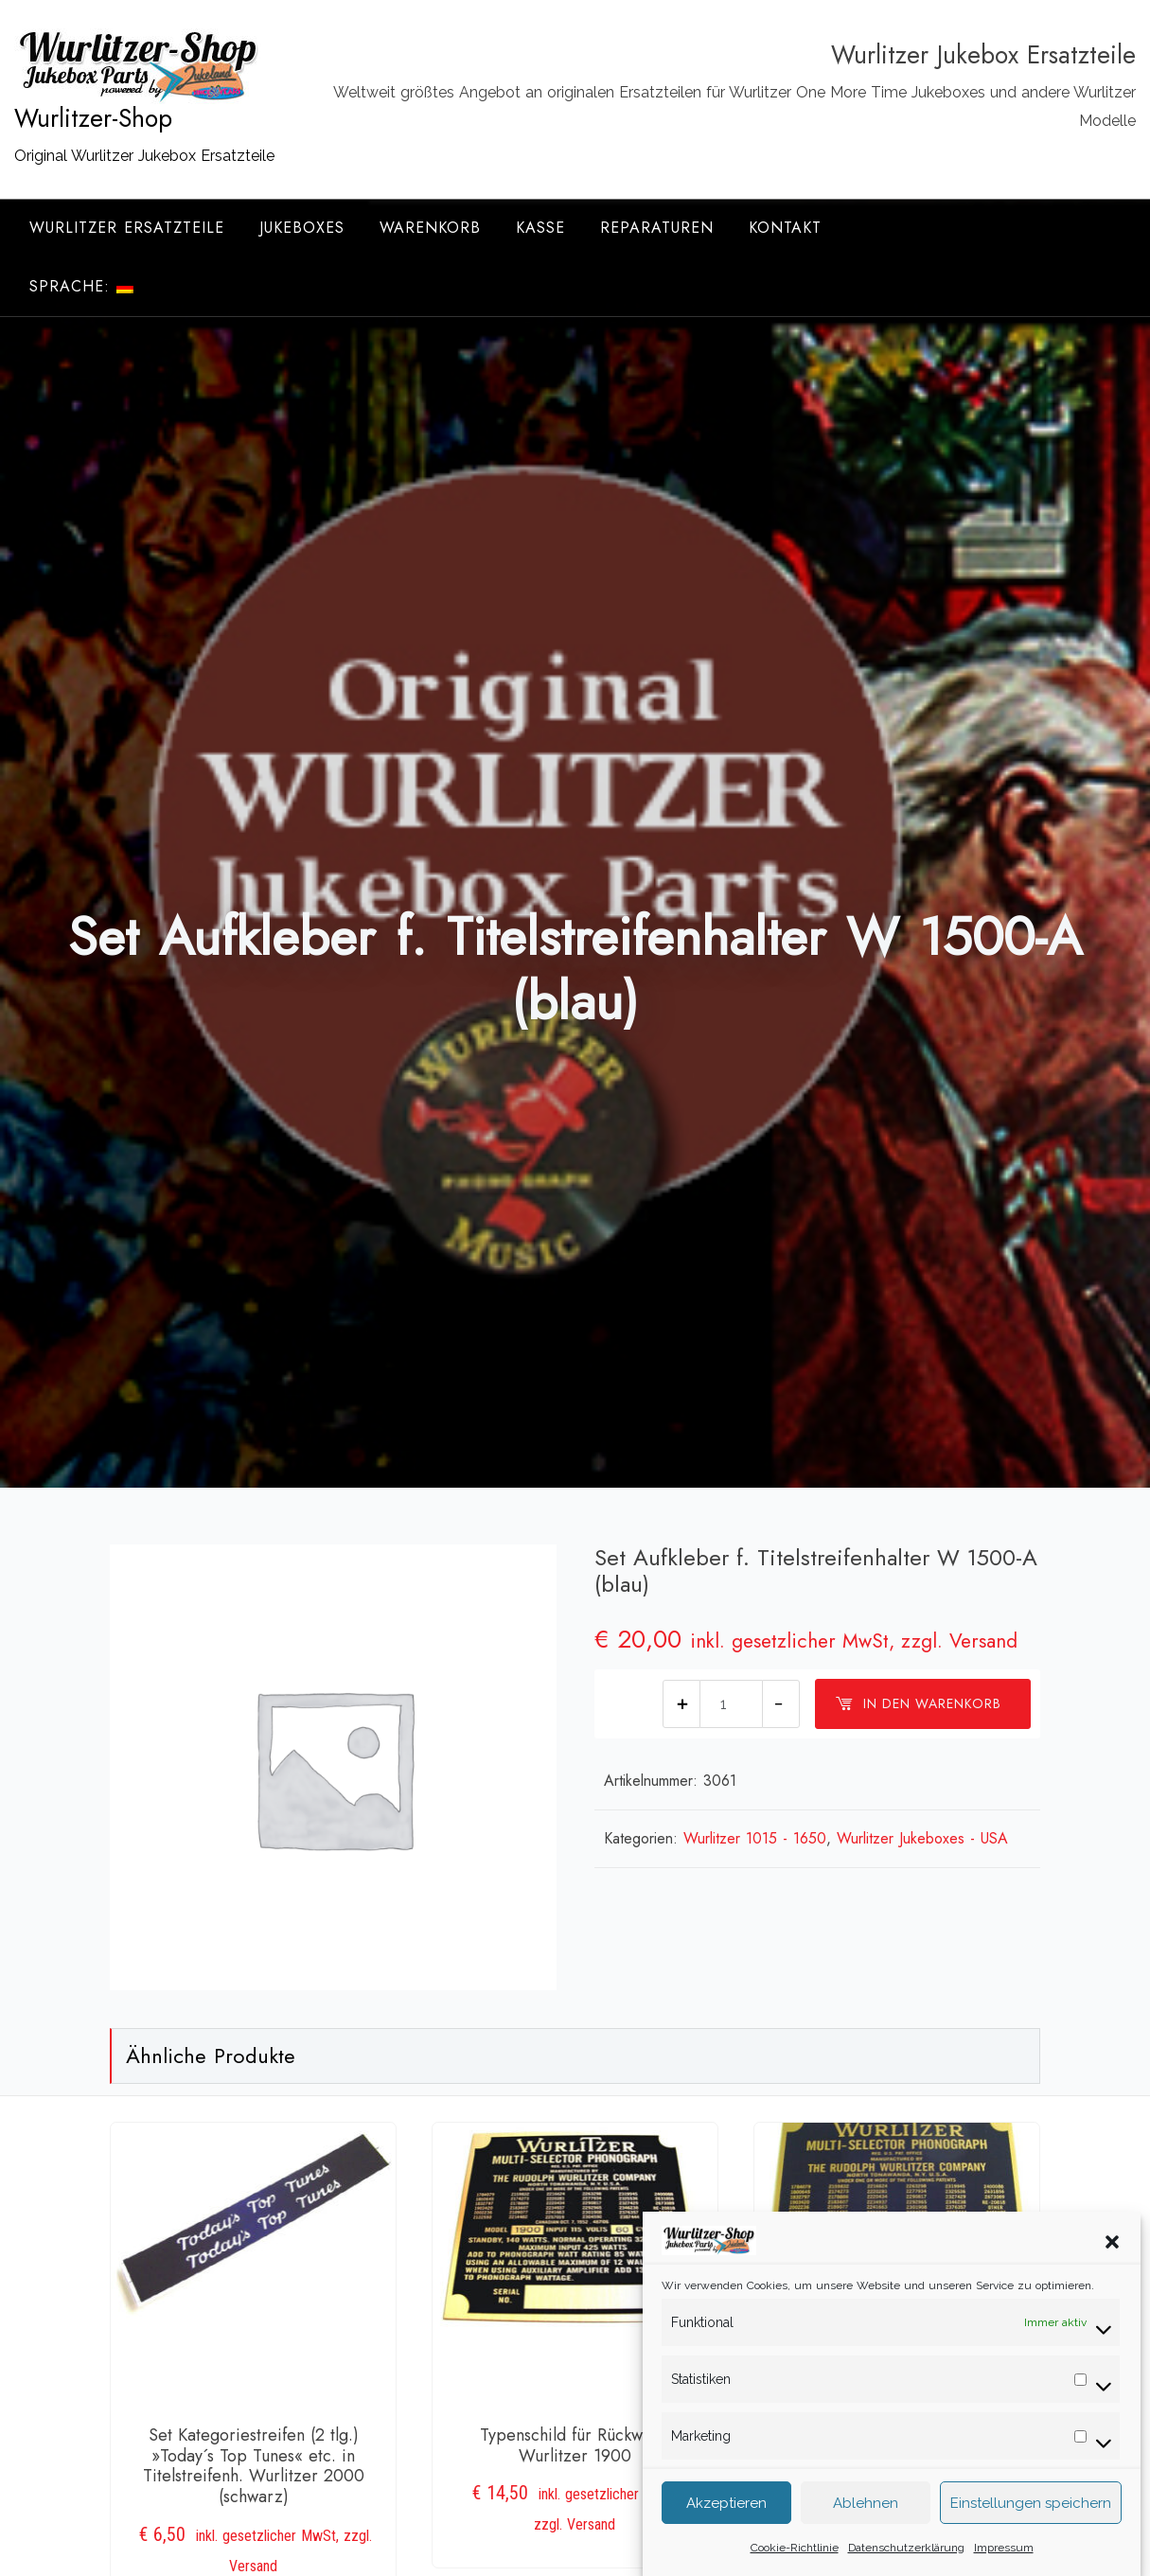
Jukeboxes (302, 227)
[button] (1112, 2266)
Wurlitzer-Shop (93, 118)
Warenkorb (430, 227)
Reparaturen (657, 227)
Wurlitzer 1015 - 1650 (754, 1838)
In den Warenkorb (918, 1703)
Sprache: (81, 286)
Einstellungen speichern (1030, 2528)
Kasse (540, 227)
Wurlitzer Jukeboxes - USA (922, 1838)
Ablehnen (865, 2528)
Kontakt (785, 227)
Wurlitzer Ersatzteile (126, 227)
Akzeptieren (726, 2528)
